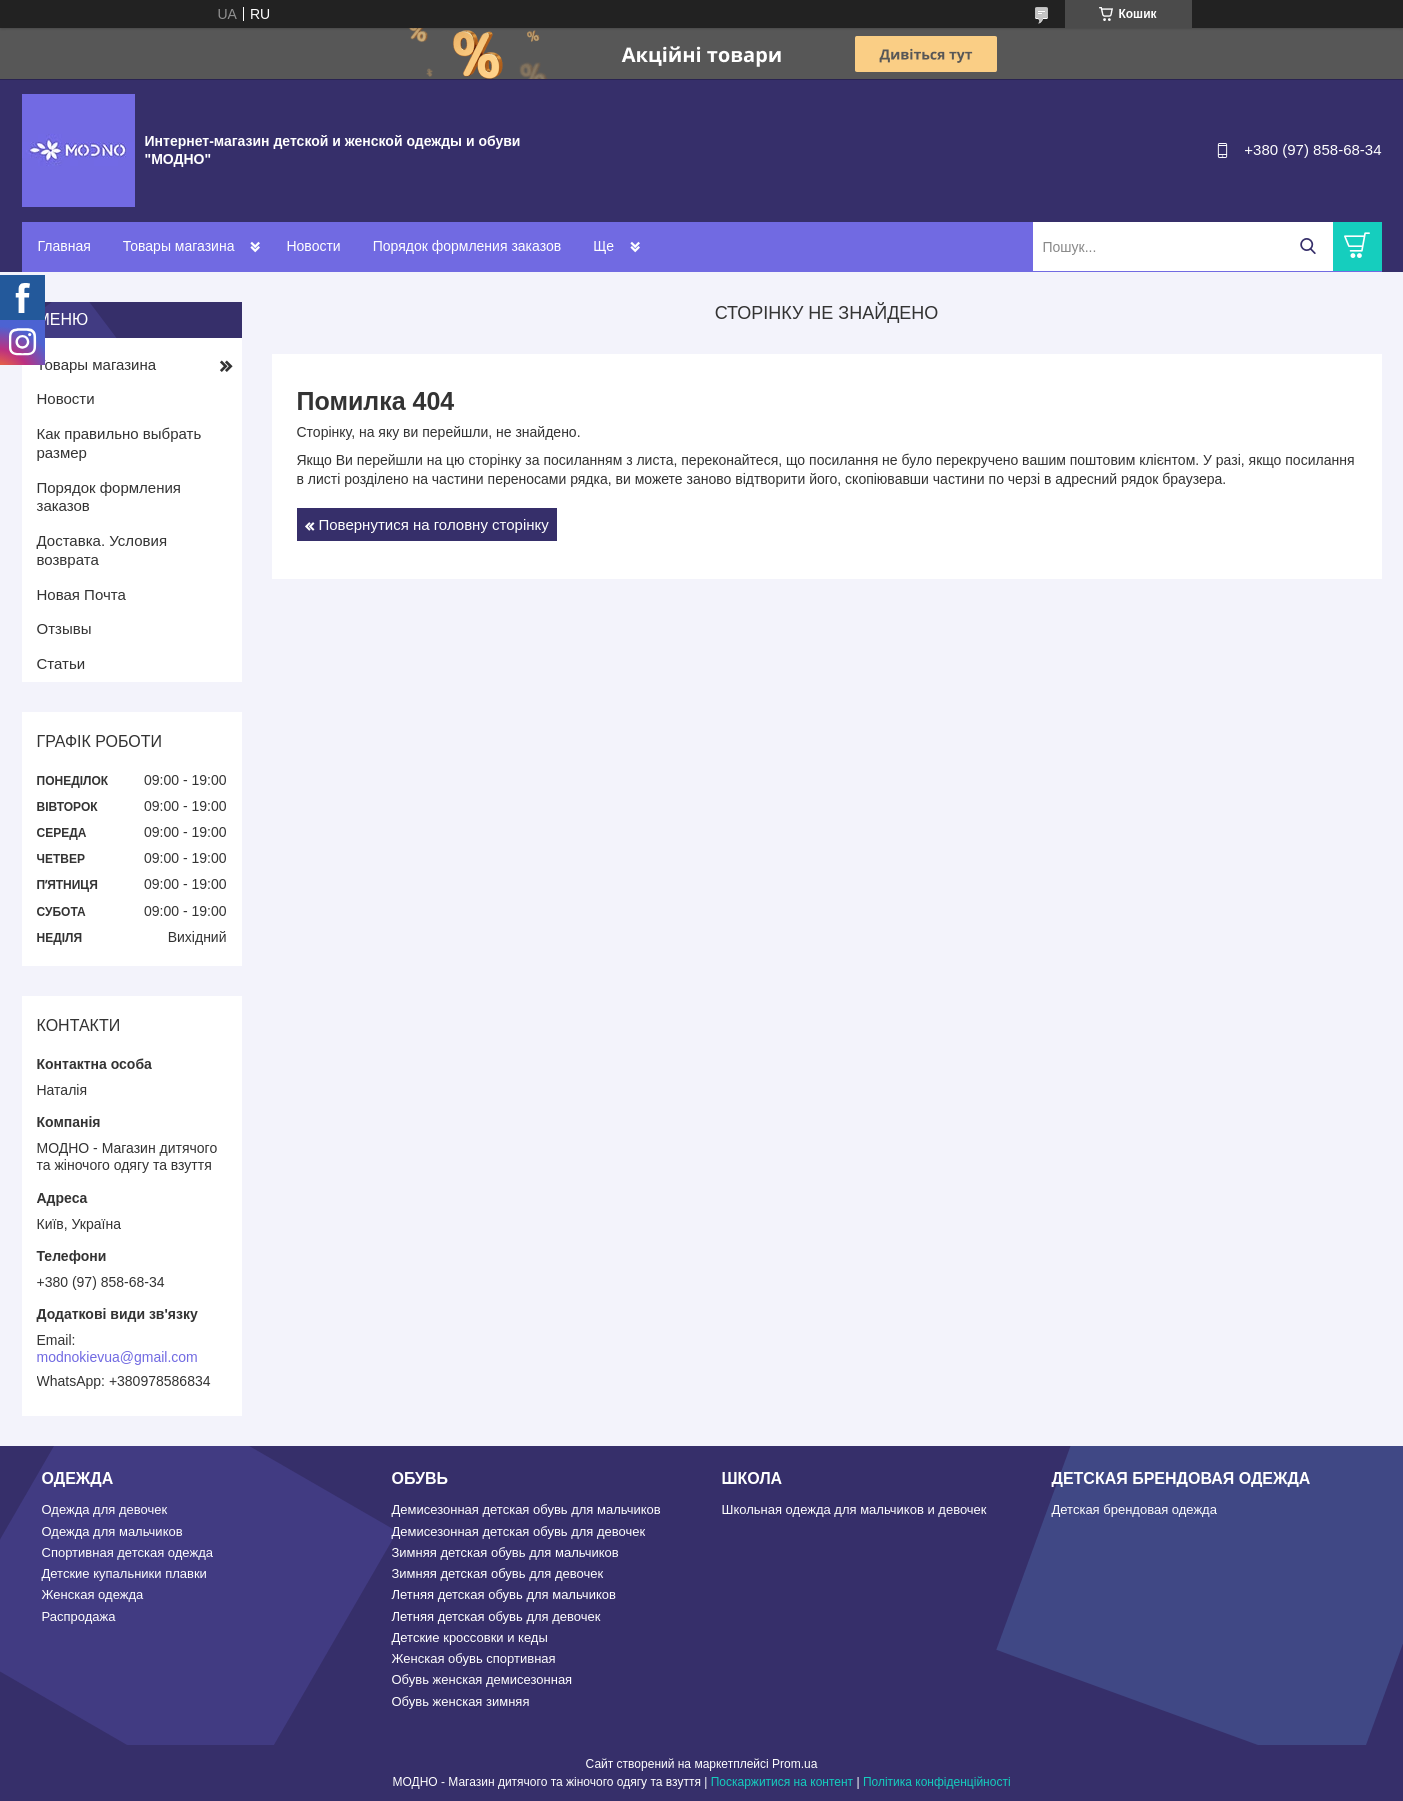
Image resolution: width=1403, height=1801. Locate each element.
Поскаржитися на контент (782, 1782)
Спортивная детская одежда (127, 1552)
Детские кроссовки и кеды (470, 1637)
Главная (64, 246)
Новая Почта (81, 594)
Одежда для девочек (105, 1509)
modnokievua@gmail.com (117, 1357)
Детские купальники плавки (124, 1573)
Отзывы (64, 628)
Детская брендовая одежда (1134, 1509)
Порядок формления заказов (467, 246)
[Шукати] (1308, 246)
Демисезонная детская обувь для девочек (519, 1531)
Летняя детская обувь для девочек (496, 1616)
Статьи (61, 663)
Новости (313, 246)
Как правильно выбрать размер (119, 443)
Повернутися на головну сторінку (434, 524)
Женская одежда (93, 1594)
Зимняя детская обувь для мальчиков (505, 1552)
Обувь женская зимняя (461, 1701)
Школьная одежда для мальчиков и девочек (854, 1509)
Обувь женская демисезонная (482, 1679)
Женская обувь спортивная (474, 1658)
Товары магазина (179, 246)
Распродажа (79, 1616)
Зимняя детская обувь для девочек (498, 1573)
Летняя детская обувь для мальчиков (504, 1594)
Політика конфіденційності (937, 1782)
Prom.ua (794, 1764)
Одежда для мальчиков (112, 1531)
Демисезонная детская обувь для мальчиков (526, 1509)
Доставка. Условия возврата (102, 550)
